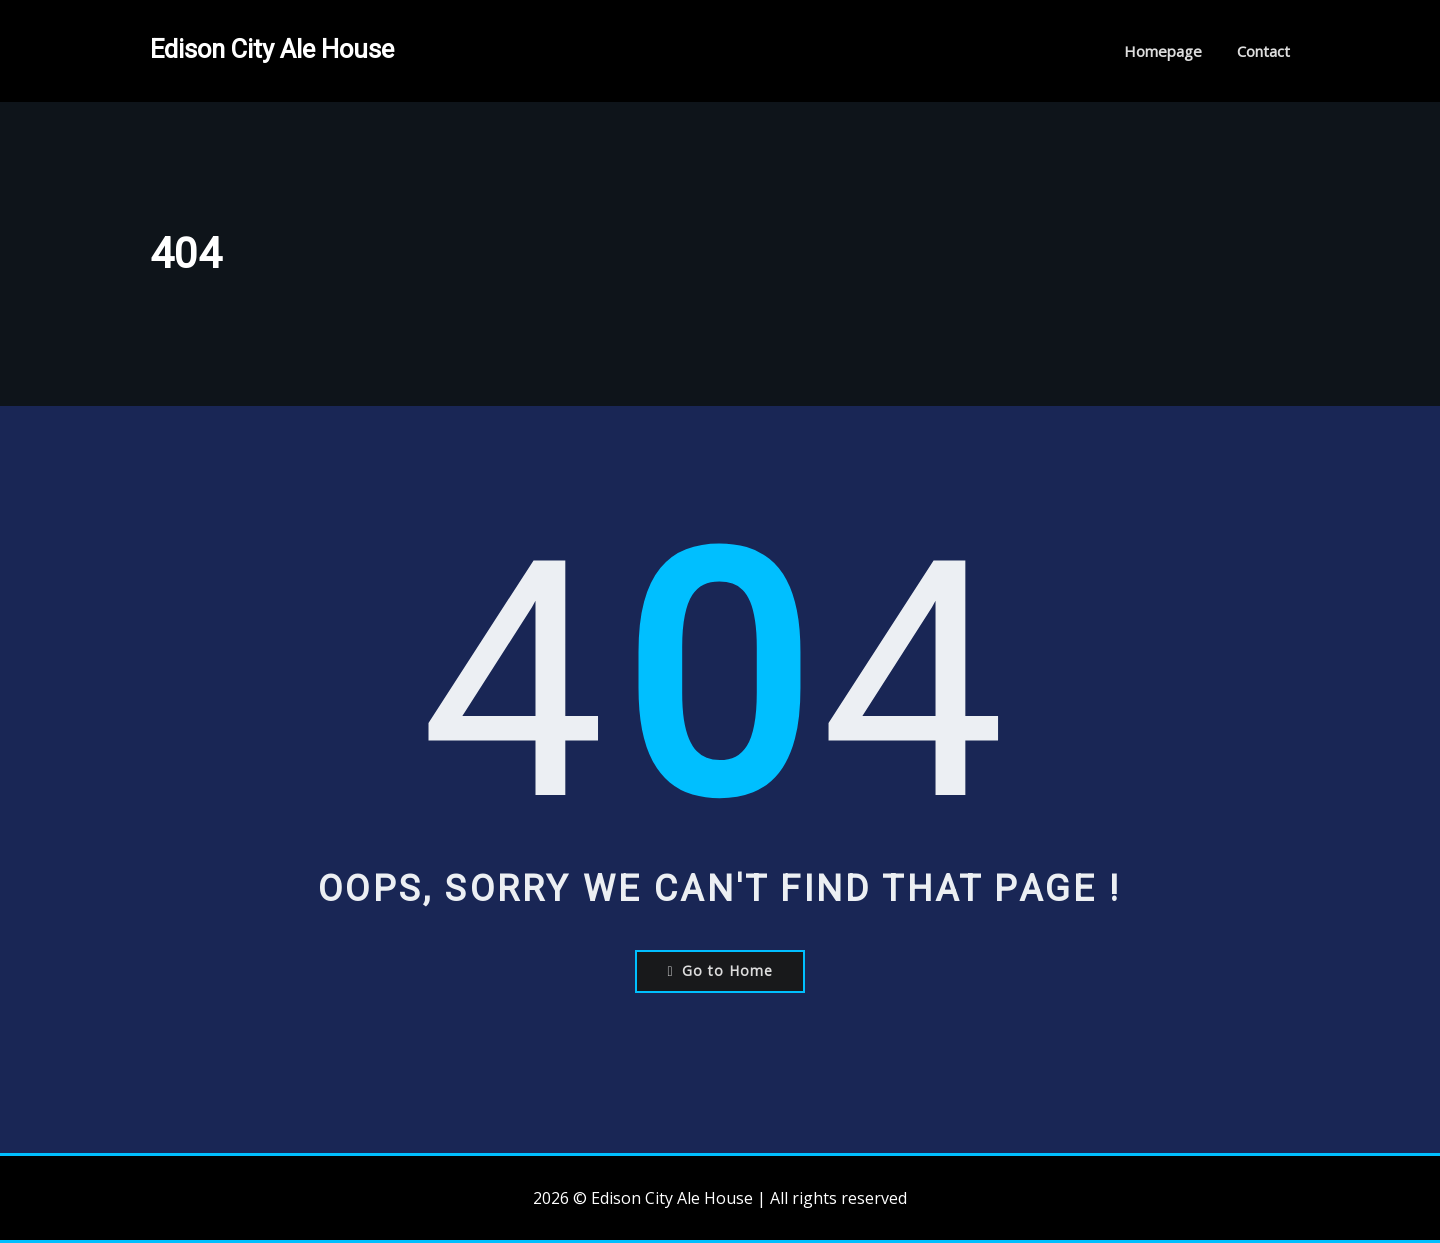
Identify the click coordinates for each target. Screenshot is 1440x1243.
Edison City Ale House (272, 49)
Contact (1263, 51)
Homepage (1163, 51)
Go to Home (719, 970)
